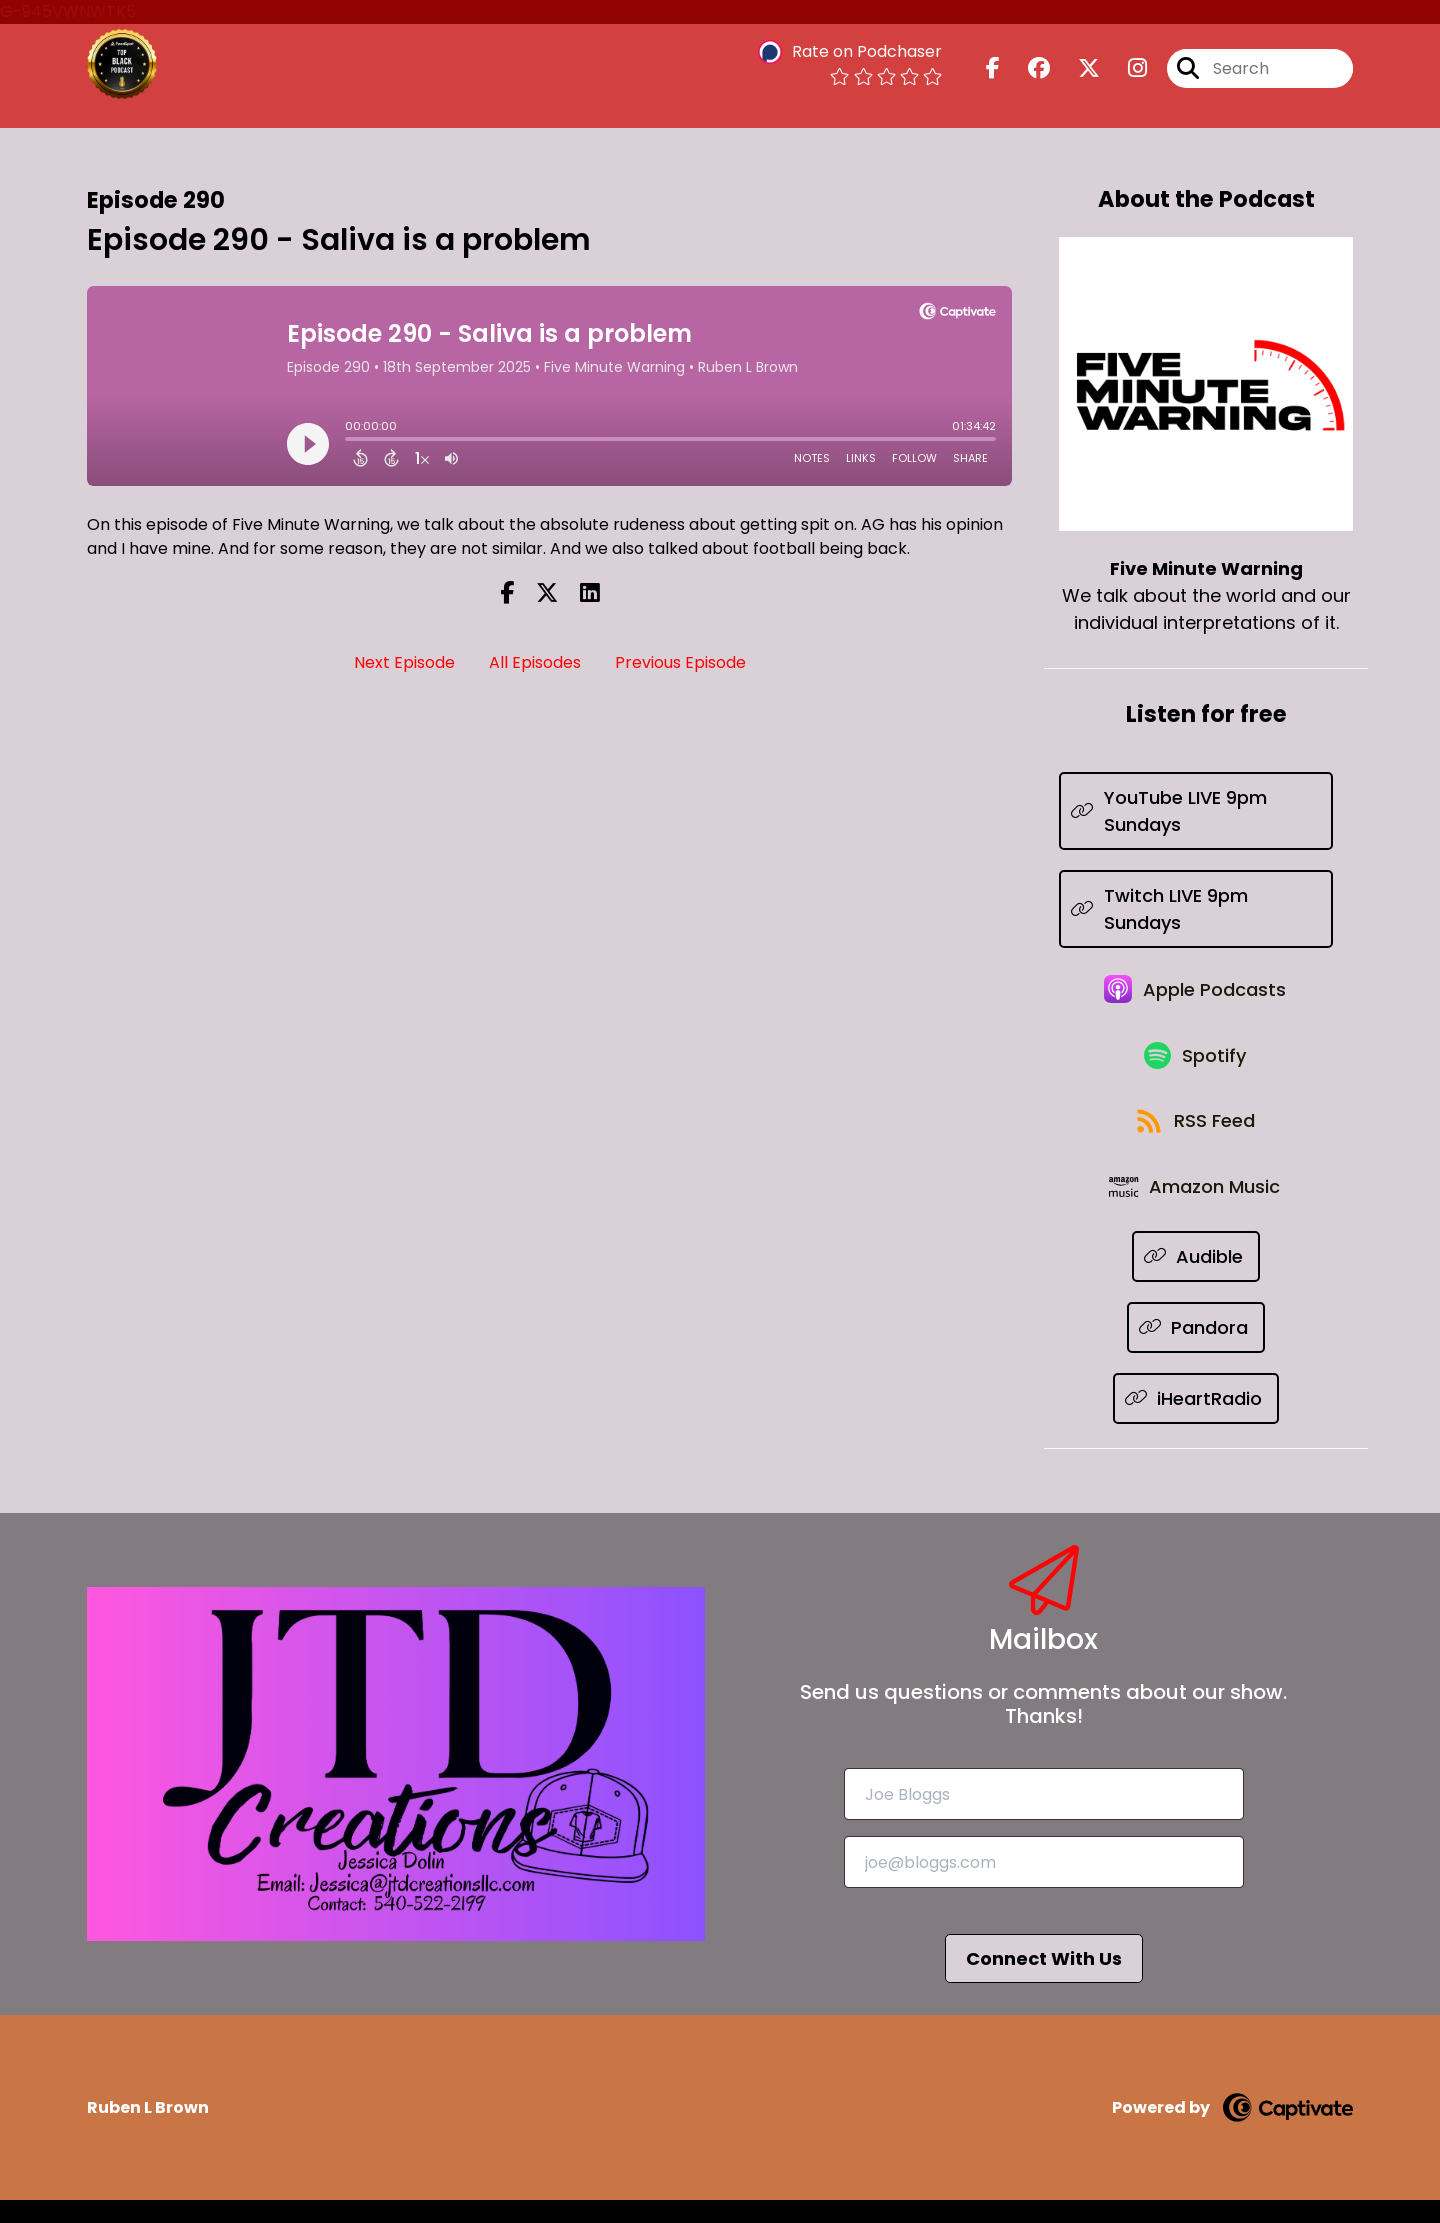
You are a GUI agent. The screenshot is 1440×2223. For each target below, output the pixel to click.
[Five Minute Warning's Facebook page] (993, 69)
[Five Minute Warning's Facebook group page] (1027, 69)
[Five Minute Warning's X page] (1077, 69)
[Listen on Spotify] (1196, 1065)
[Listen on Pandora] (1196, 1350)
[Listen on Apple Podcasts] (1196, 994)
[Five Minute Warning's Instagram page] (1125, 69)
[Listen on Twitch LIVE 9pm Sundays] (1196, 909)
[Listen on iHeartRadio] (1196, 1421)
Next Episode (404, 662)
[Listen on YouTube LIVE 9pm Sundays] (1196, 811)
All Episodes (535, 662)
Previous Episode (680, 662)
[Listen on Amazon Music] (1196, 1208)
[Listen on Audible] (1196, 1279)
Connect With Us (1044, 1981)
